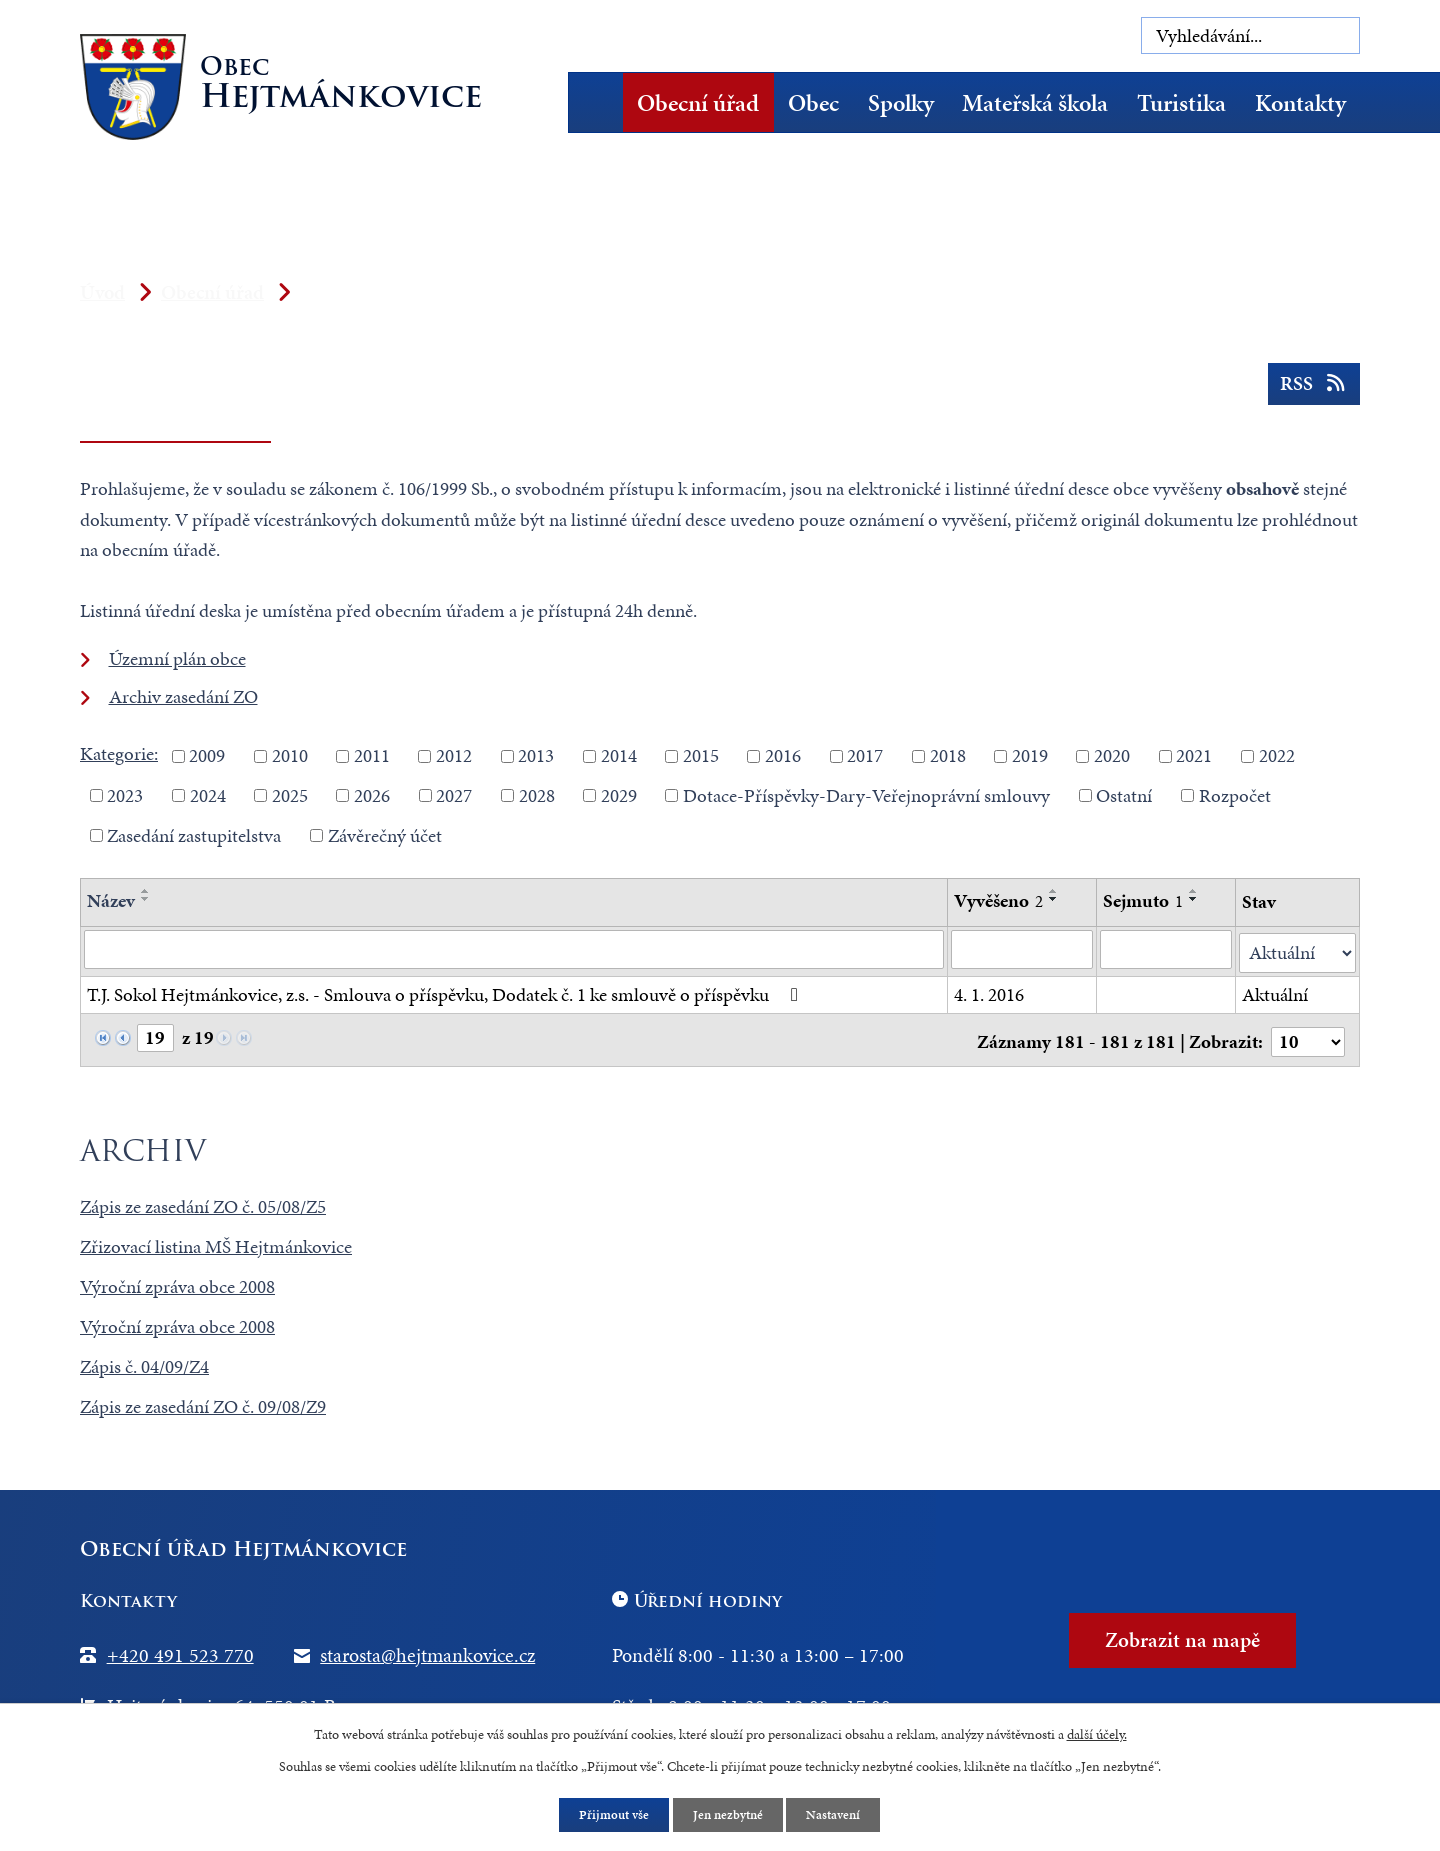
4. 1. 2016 (989, 991)
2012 (454, 755)
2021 (1194, 755)
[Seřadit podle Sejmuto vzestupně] (1195, 891)
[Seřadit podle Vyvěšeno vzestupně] (1054, 891)
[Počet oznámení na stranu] (1307, 1036)
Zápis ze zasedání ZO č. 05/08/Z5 (203, 1202)
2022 (1277, 755)
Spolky (901, 103)
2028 (537, 795)
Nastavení (839, 1814)
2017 (865, 755)
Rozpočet (1235, 795)
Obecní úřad (698, 103)
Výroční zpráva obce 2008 (177, 1281)
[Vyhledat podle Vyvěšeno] (1022, 950)
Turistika (1181, 103)
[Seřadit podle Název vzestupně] (146, 891)
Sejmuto (1144, 900)
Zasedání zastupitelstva (194, 834)
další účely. (1097, 1732)
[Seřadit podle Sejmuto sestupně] (1195, 899)
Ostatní (1124, 795)
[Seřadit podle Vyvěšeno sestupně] (1054, 899)
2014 (619, 755)
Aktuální (1275, 991)
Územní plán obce (177, 658)
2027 (454, 795)
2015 (701, 755)
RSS (1312, 389)
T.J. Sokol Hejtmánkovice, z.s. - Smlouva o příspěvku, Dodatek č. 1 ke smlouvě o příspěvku (446, 991)
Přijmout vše (610, 1814)
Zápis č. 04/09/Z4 (144, 1361)
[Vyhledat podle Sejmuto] (1167, 950)
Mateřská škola (1035, 103)
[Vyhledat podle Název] (514, 950)
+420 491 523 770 (180, 1650)
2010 (290, 755)
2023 (125, 795)
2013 (536, 755)
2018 (948, 755)
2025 (290, 795)
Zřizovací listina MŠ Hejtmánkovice (216, 1241)
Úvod (602, 102)
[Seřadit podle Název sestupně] (146, 899)
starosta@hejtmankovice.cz (427, 1650)
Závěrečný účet (385, 834)
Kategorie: (119, 753)
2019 (1030, 755)
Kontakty (1300, 103)
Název (111, 900)
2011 (372, 755)
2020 (1112, 755)
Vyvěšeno (998, 900)
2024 (208, 795)
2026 (372, 795)
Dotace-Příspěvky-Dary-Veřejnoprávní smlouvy (866, 795)
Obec (813, 103)
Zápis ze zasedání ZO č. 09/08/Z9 (203, 1401)
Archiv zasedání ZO (183, 696)
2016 (783, 755)
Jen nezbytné (729, 1814)
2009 (207, 755)
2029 (619, 795)
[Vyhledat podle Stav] (1297, 950)
